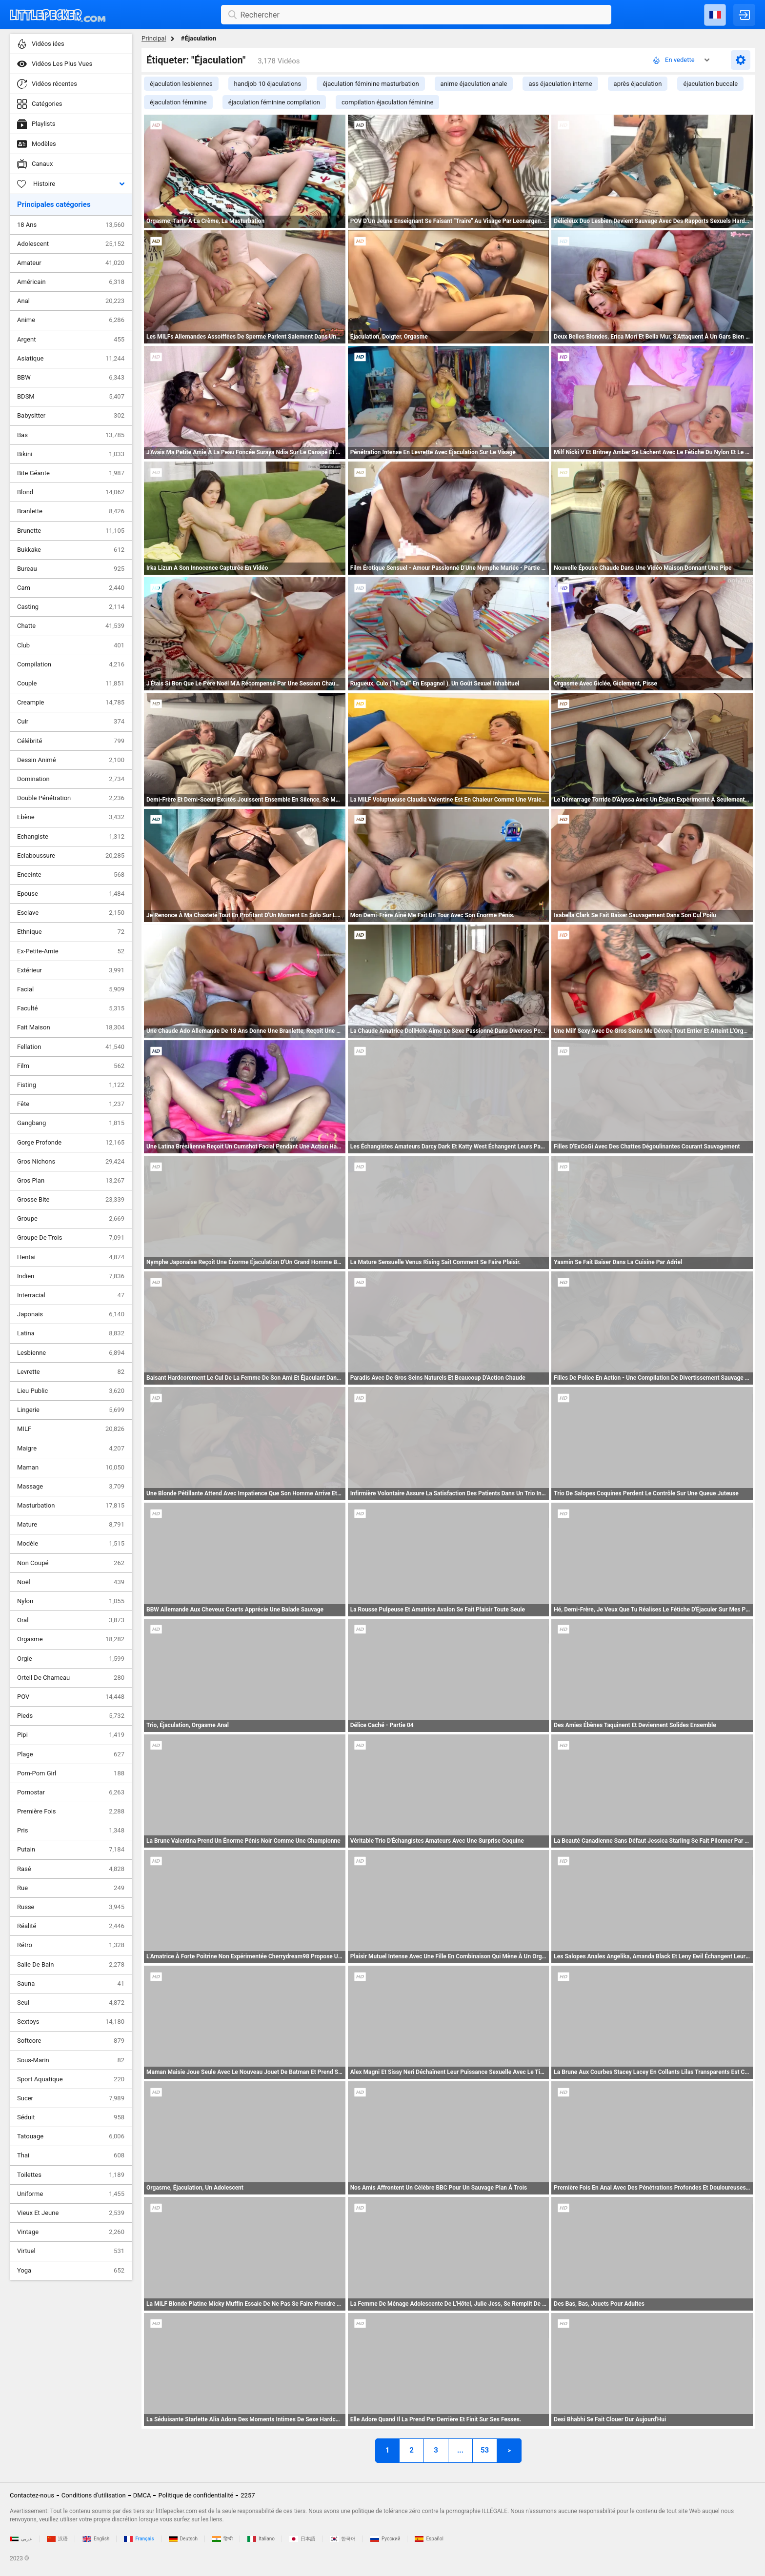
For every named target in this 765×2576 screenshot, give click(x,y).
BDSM (70, 396)
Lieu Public (70, 1391)
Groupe (70, 1218)
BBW (70, 377)
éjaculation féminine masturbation (370, 83)
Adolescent (70, 244)
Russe (70, 1907)
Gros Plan (70, 1180)
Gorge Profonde (70, 1142)
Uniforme (70, 2194)
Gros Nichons (70, 1161)
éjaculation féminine (178, 102)
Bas (70, 435)
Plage (70, 1754)
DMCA (142, 2495)
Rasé (70, 1869)
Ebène (70, 817)
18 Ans (70, 225)
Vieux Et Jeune (70, 2213)
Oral (70, 1620)
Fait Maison (70, 1027)
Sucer (70, 2098)
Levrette (70, 1372)
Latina (70, 1333)
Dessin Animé (70, 760)
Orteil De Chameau (70, 1677)
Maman (70, 1467)
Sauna (70, 1983)
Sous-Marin (70, 2060)
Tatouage (70, 2136)
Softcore (70, 2040)
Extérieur (70, 970)
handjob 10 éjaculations (268, 83)
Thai (70, 2155)
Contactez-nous (32, 2495)
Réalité (70, 1926)
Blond (70, 492)
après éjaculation (638, 83)
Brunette (70, 530)
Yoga (70, 2270)
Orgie (70, 1658)
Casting (70, 607)
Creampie (70, 702)
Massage (70, 1486)
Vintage (70, 2232)
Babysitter (70, 415)
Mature (70, 1524)
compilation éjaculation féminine (387, 102)
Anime (70, 320)
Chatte (70, 626)
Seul (70, 2002)
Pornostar (70, 1792)
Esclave (70, 912)
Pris (70, 1830)
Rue (70, 1888)
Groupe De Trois (70, 1237)
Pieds (70, 1715)
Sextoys (70, 2021)
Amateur (70, 263)
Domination (70, 779)
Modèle (70, 1543)
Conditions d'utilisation (93, 2495)
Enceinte (70, 874)
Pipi (70, 1735)
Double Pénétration (70, 798)
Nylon (70, 1601)
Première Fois (70, 1811)
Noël (70, 1582)
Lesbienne (70, 1352)
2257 (248, 2495)
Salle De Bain (70, 1964)
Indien (70, 1276)
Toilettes (70, 2175)
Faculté (70, 1008)
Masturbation (70, 1505)
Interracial (70, 1295)
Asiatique (70, 358)
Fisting (70, 1085)
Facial (70, 989)
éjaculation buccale (710, 83)
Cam (70, 588)
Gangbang (70, 1123)
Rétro (70, 1945)
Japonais (70, 1314)
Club (70, 645)
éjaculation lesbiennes (181, 83)
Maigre (70, 1448)
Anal (70, 301)
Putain (70, 1849)
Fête (70, 1104)
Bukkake (70, 549)
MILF (70, 1429)
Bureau (70, 568)
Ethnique (70, 931)
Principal (153, 38)
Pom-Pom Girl (70, 1773)
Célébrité (70, 741)
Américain (70, 282)
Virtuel (70, 2251)
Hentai (70, 1257)
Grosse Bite (70, 1199)
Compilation (70, 664)
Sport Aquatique (70, 2079)
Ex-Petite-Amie (70, 951)
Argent (70, 339)
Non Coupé (70, 1563)
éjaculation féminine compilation (274, 102)
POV (70, 1696)
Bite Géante (70, 473)
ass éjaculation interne (560, 83)
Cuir (70, 721)
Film (70, 1066)
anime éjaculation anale (474, 83)
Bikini (70, 454)
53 (485, 2450)
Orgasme (70, 1639)
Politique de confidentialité (195, 2495)
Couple (70, 683)
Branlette (70, 511)
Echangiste (70, 836)
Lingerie (70, 1410)
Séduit (70, 2117)
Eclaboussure (70, 855)
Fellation (70, 1047)
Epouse (70, 893)
